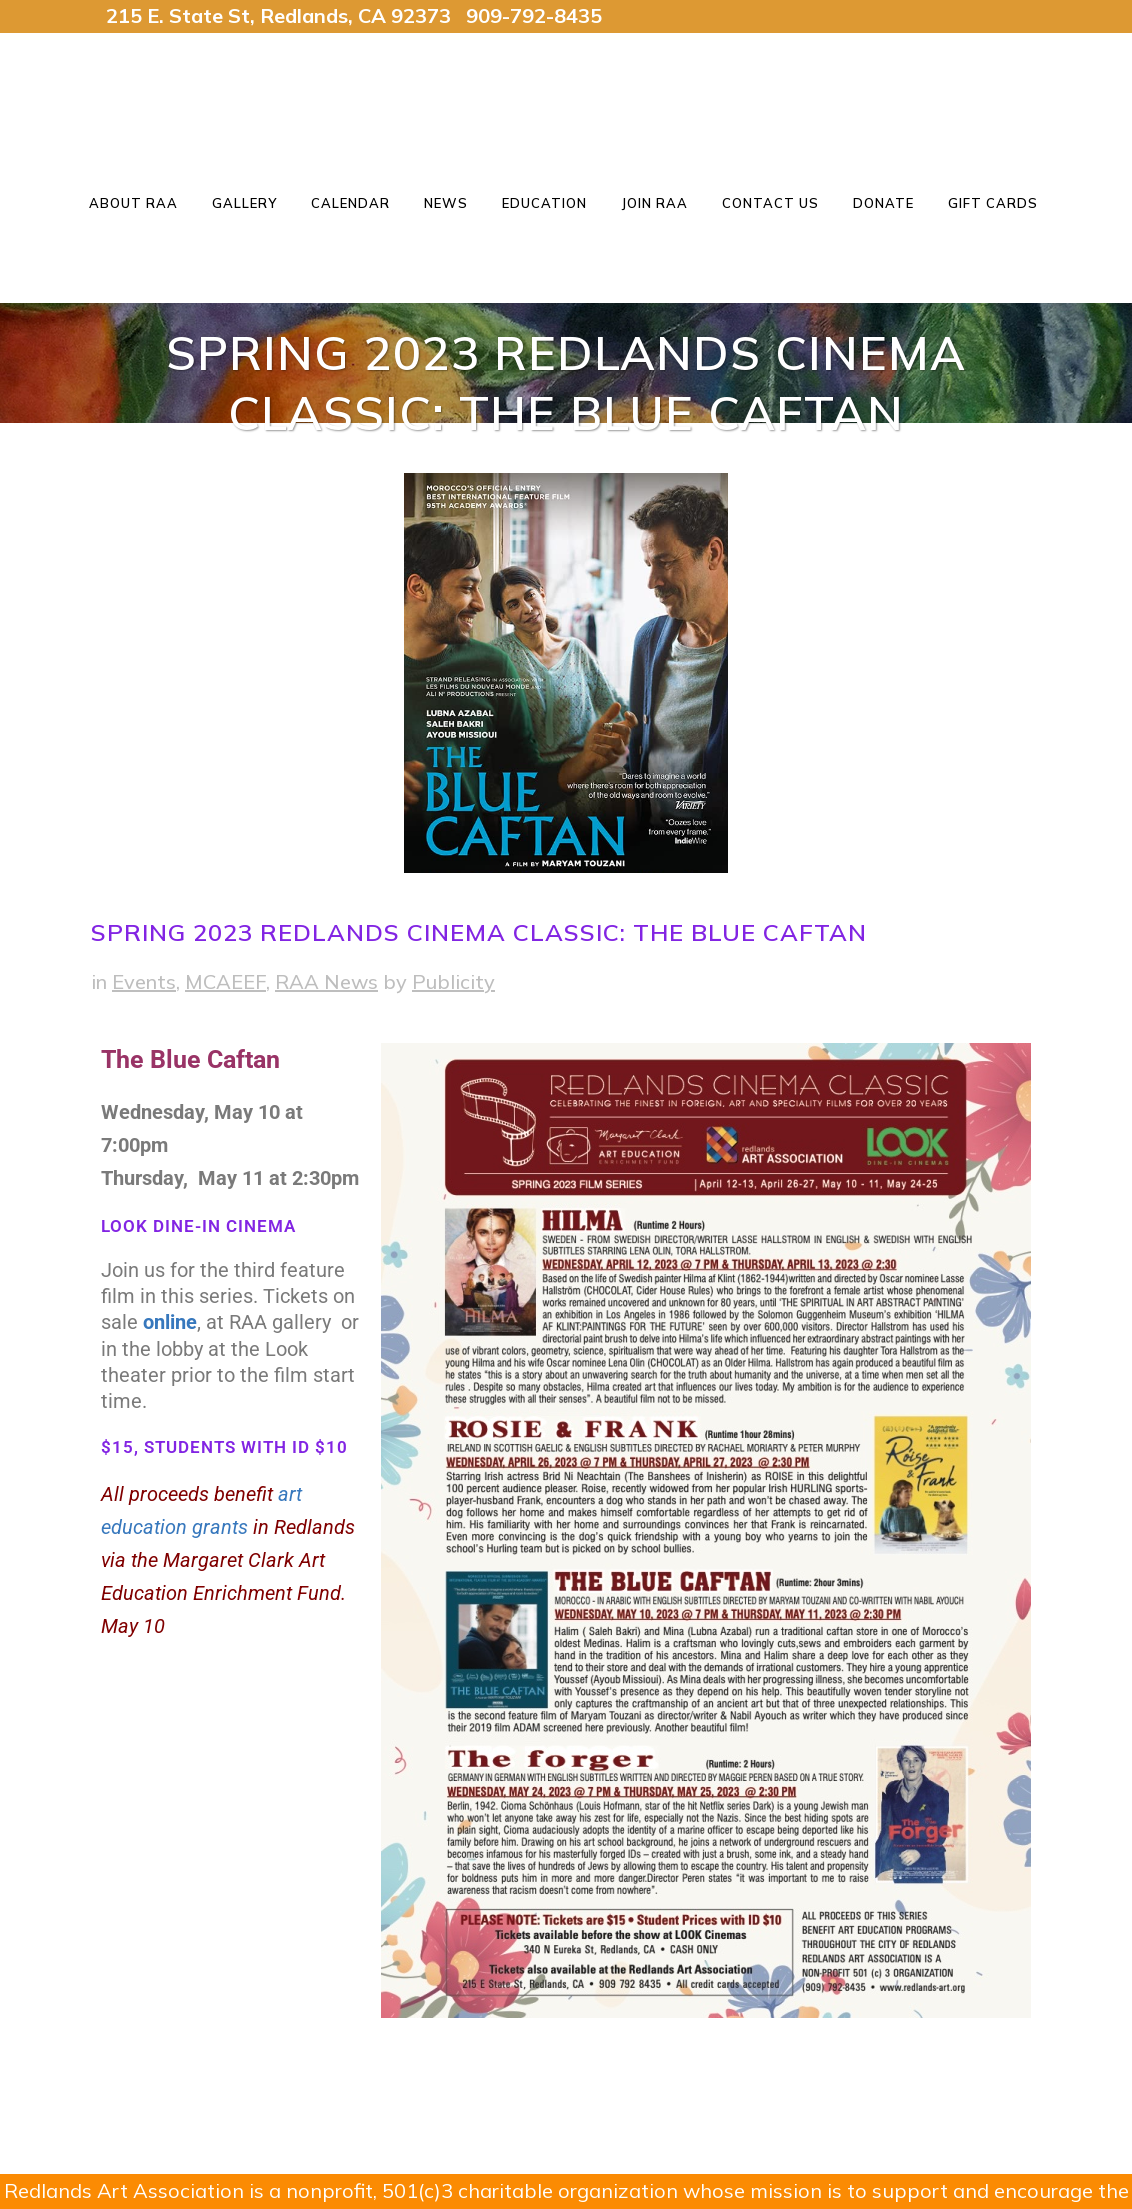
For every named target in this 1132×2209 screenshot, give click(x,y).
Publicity (453, 981)
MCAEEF (225, 981)
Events (144, 981)
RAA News (326, 981)
